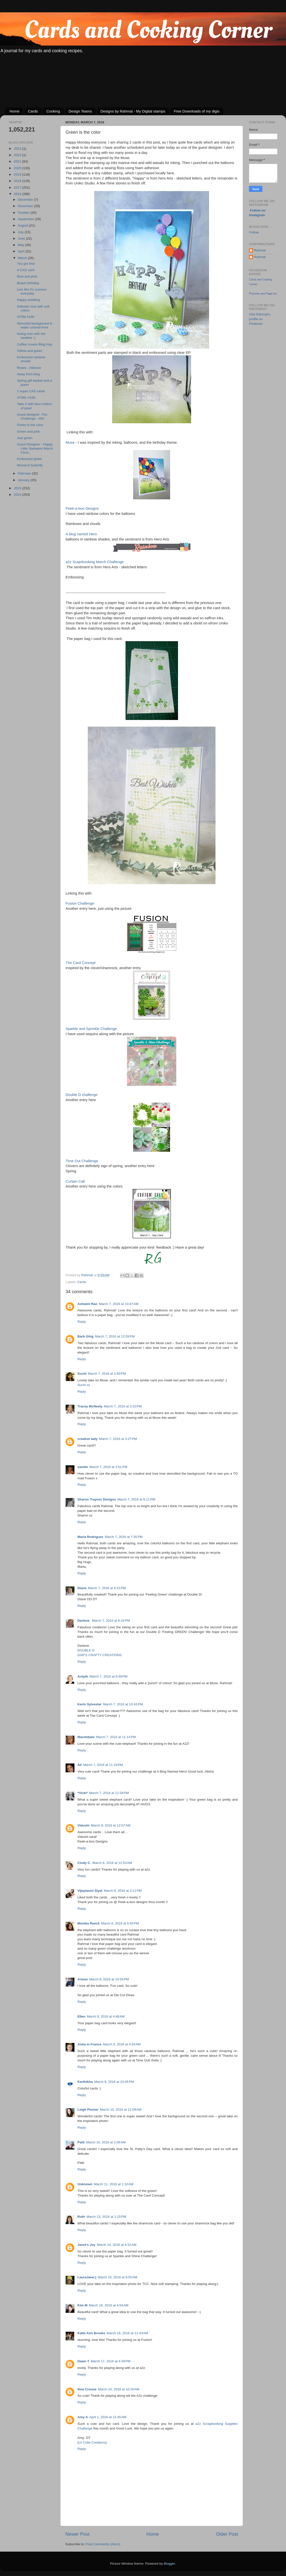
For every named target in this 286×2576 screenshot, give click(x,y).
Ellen (81, 2016)
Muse (70, 442)
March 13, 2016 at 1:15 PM (106, 2216)
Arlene (82, 1979)
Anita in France (89, 2044)
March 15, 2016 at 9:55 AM (117, 2277)
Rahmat (260, 250)
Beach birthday (28, 283)
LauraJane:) (86, 2277)
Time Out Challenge (82, 1161)
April (21, 251)
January (24, 480)
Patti (81, 2142)
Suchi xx (83, 1385)
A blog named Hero (81, 534)
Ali (79, 1765)
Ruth (81, 2216)
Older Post (227, 2534)
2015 (18, 488)
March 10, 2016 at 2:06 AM (105, 2142)
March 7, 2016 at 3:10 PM (123, 1406)
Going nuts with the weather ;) (31, 336)
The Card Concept (80, 963)
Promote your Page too (263, 293)
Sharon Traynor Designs (96, 1499)
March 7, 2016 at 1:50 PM (107, 1373)
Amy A (82, 2417)
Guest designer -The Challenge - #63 (32, 416)
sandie (82, 1467)
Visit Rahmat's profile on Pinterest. (259, 319)
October (24, 212)
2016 (18, 194)
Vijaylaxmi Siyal (89, 1890)
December (26, 199)
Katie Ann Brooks (91, 2333)
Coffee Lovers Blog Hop (34, 344)
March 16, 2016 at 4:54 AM (108, 2305)
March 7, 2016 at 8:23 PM (107, 1588)
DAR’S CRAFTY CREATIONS (99, 1655)
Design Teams (80, 111)
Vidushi (83, 1825)
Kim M (82, 2305)
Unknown (84, 2184)
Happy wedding (28, 300)
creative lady (87, 1439)
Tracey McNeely (89, 1406)
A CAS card (25, 270)
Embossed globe (29, 459)
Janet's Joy (86, 2245)
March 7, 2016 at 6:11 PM (136, 1499)
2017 (18, 187)
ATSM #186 (25, 317)
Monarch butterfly (30, 465)
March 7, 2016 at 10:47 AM (118, 1304)
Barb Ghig (85, 1336)
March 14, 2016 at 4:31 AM (116, 2245)
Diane (82, 1588)
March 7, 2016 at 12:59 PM (115, 1336)
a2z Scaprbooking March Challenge (95, 562)
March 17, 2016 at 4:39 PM (110, 2361)
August (23, 225)
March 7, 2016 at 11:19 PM (103, 1765)
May (21, 245)
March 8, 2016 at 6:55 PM (120, 1923)
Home (14, 111)
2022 (18, 155)
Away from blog (28, 374)
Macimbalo (86, 1737)
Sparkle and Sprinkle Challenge (91, 1029)
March (23, 258)
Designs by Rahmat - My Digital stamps (133, 111)
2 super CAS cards (31, 391)
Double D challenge (82, 1095)
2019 (18, 174)
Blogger (169, 2563)
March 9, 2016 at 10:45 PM (114, 2082)
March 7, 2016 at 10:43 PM (123, 1704)
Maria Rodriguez (90, 1537)
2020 (18, 168)
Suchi (82, 1373)
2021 (18, 161)
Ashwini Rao (87, 1304)
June (22, 238)
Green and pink (28, 431)
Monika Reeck (88, 1923)
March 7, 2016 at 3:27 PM (118, 1439)
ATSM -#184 (26, 397)
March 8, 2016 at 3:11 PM (123, 1890)
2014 (18, 494)
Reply (81, 1321)
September (26, 219)
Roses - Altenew (29, 368)
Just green (25, 438)
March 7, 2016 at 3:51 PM (108, 1467)
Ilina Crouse (86, 2389)
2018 (18, 181)
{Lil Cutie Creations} (92, 2442)
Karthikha (85, 2082)
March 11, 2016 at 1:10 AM (113, 2184)
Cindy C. (84, 1863)
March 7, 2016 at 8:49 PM (108, 1676)
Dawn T (83, 2361)
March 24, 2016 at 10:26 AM (118, 2389)
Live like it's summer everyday (32, 291)
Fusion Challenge (80, 903)
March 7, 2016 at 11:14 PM (116, 1737)
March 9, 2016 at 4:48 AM (106, 2016)
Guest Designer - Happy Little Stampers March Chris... (35, 448)
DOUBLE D (85, 1650)
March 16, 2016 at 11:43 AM (127, 2333)
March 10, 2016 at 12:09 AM (121, 2109)
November (26, 206)
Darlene (83, 1620)
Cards (33, 111)
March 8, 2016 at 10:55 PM (109, 1979)
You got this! (26, 263)
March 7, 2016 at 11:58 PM (109, 1793)
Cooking (53, 111)
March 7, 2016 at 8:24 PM (111, 1620)
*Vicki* (82, 1793)
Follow (254, 232)
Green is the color (30, 425)
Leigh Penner (88, 2109)
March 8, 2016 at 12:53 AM (112, 1863)
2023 (18, 148)
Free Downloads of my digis (196, 111)
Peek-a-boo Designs (82, 508)
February (25, 473)
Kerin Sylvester (89, 1704)
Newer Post (77, 2534)
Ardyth (82, 1676)
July (21, 232)
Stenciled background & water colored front (34, 325)
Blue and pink (27, 276)
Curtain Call (75, 1181)
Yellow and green (29, 351)
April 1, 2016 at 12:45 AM (107, 2417)
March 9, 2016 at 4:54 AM (122, 2044)
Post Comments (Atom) (103, 2544)
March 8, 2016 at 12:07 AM (110, 1825)
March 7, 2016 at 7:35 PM (124, 1537)
